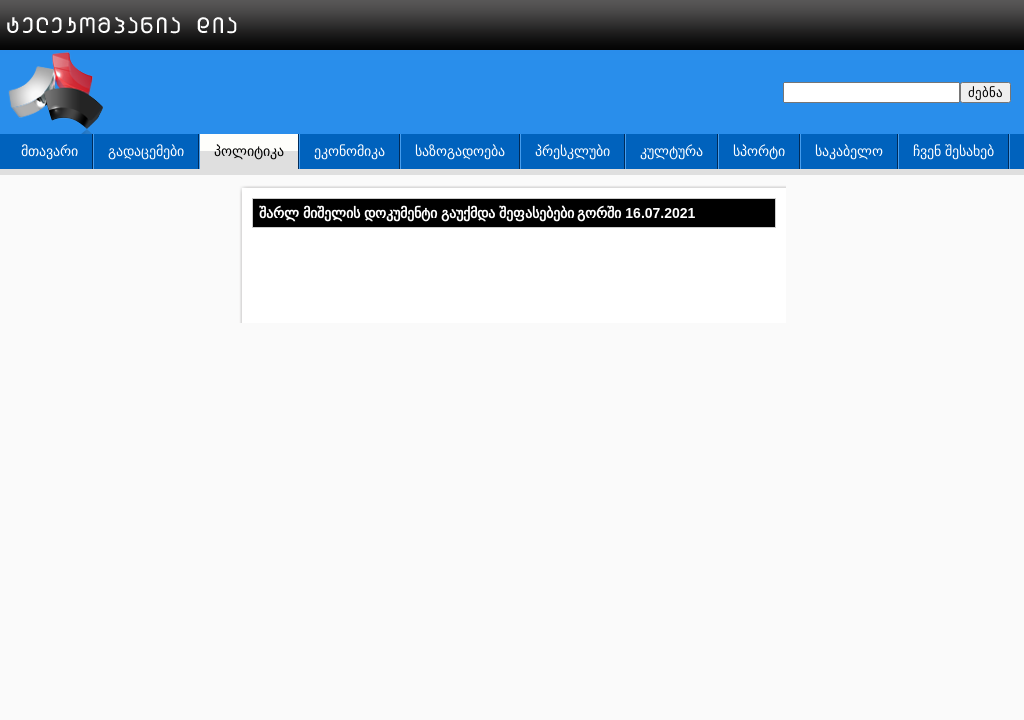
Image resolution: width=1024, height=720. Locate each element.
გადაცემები (146, 151)
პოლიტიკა (249, 151)
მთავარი (49, 151)
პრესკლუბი (572, 151)
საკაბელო (849, 151)
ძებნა (985, 92)
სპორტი (759, 151)
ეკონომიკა (349, 151)
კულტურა (671, 151)
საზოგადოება (460, 151)
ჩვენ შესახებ (953, 151)
